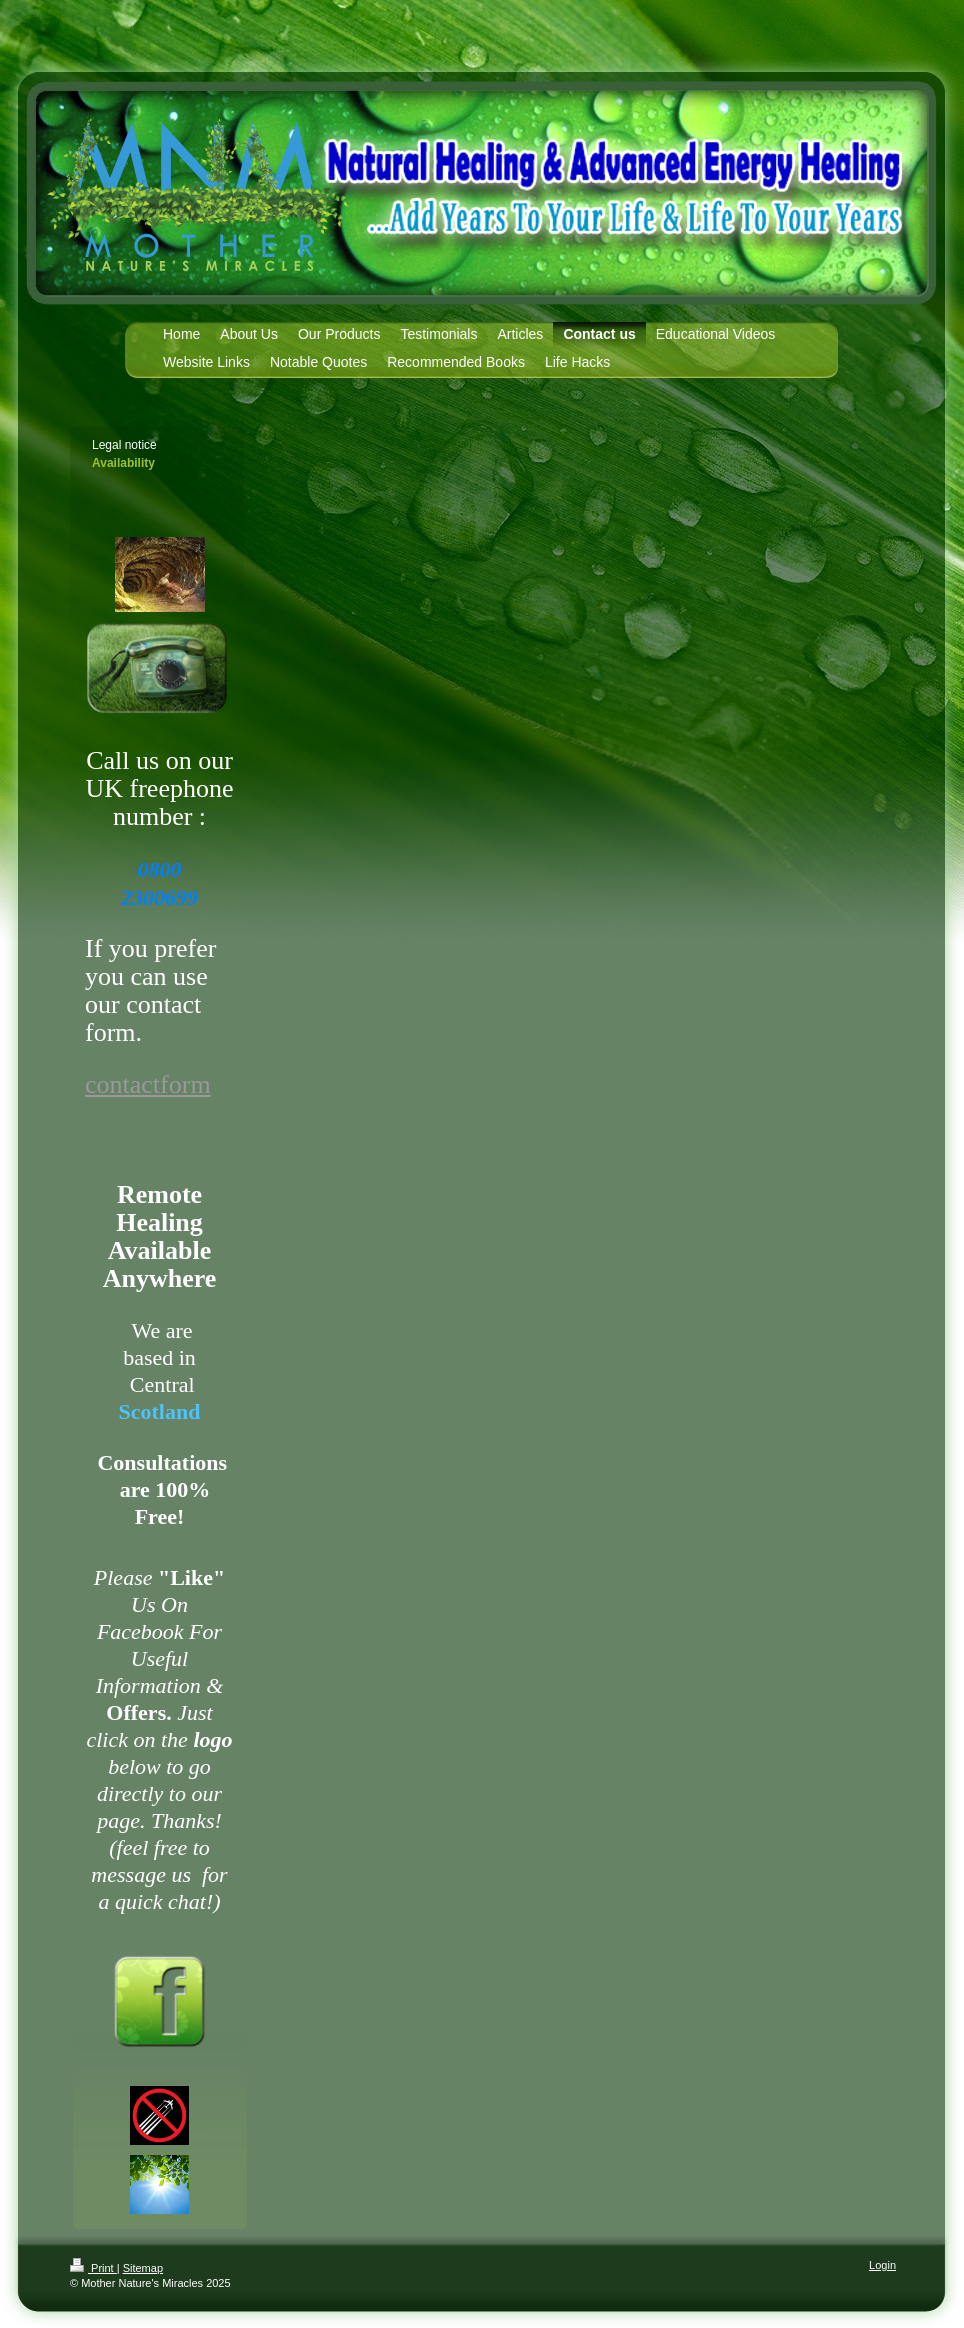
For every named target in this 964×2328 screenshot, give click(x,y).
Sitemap (143, 2268)
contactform (148, 1084)
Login (882, 2265)
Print (93, 2268)
